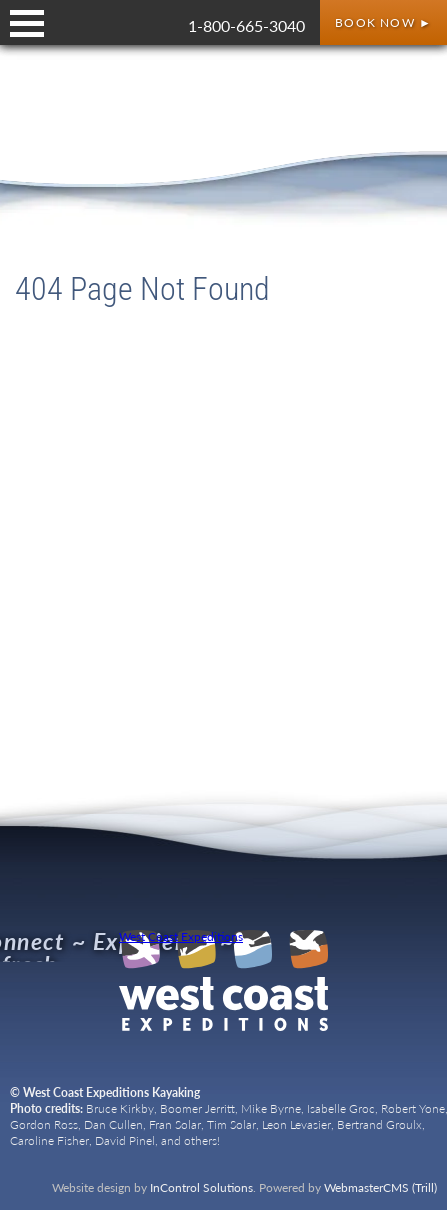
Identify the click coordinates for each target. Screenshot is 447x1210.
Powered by (348, 1187)
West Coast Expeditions (181, 937)
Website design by (152, 1187)
